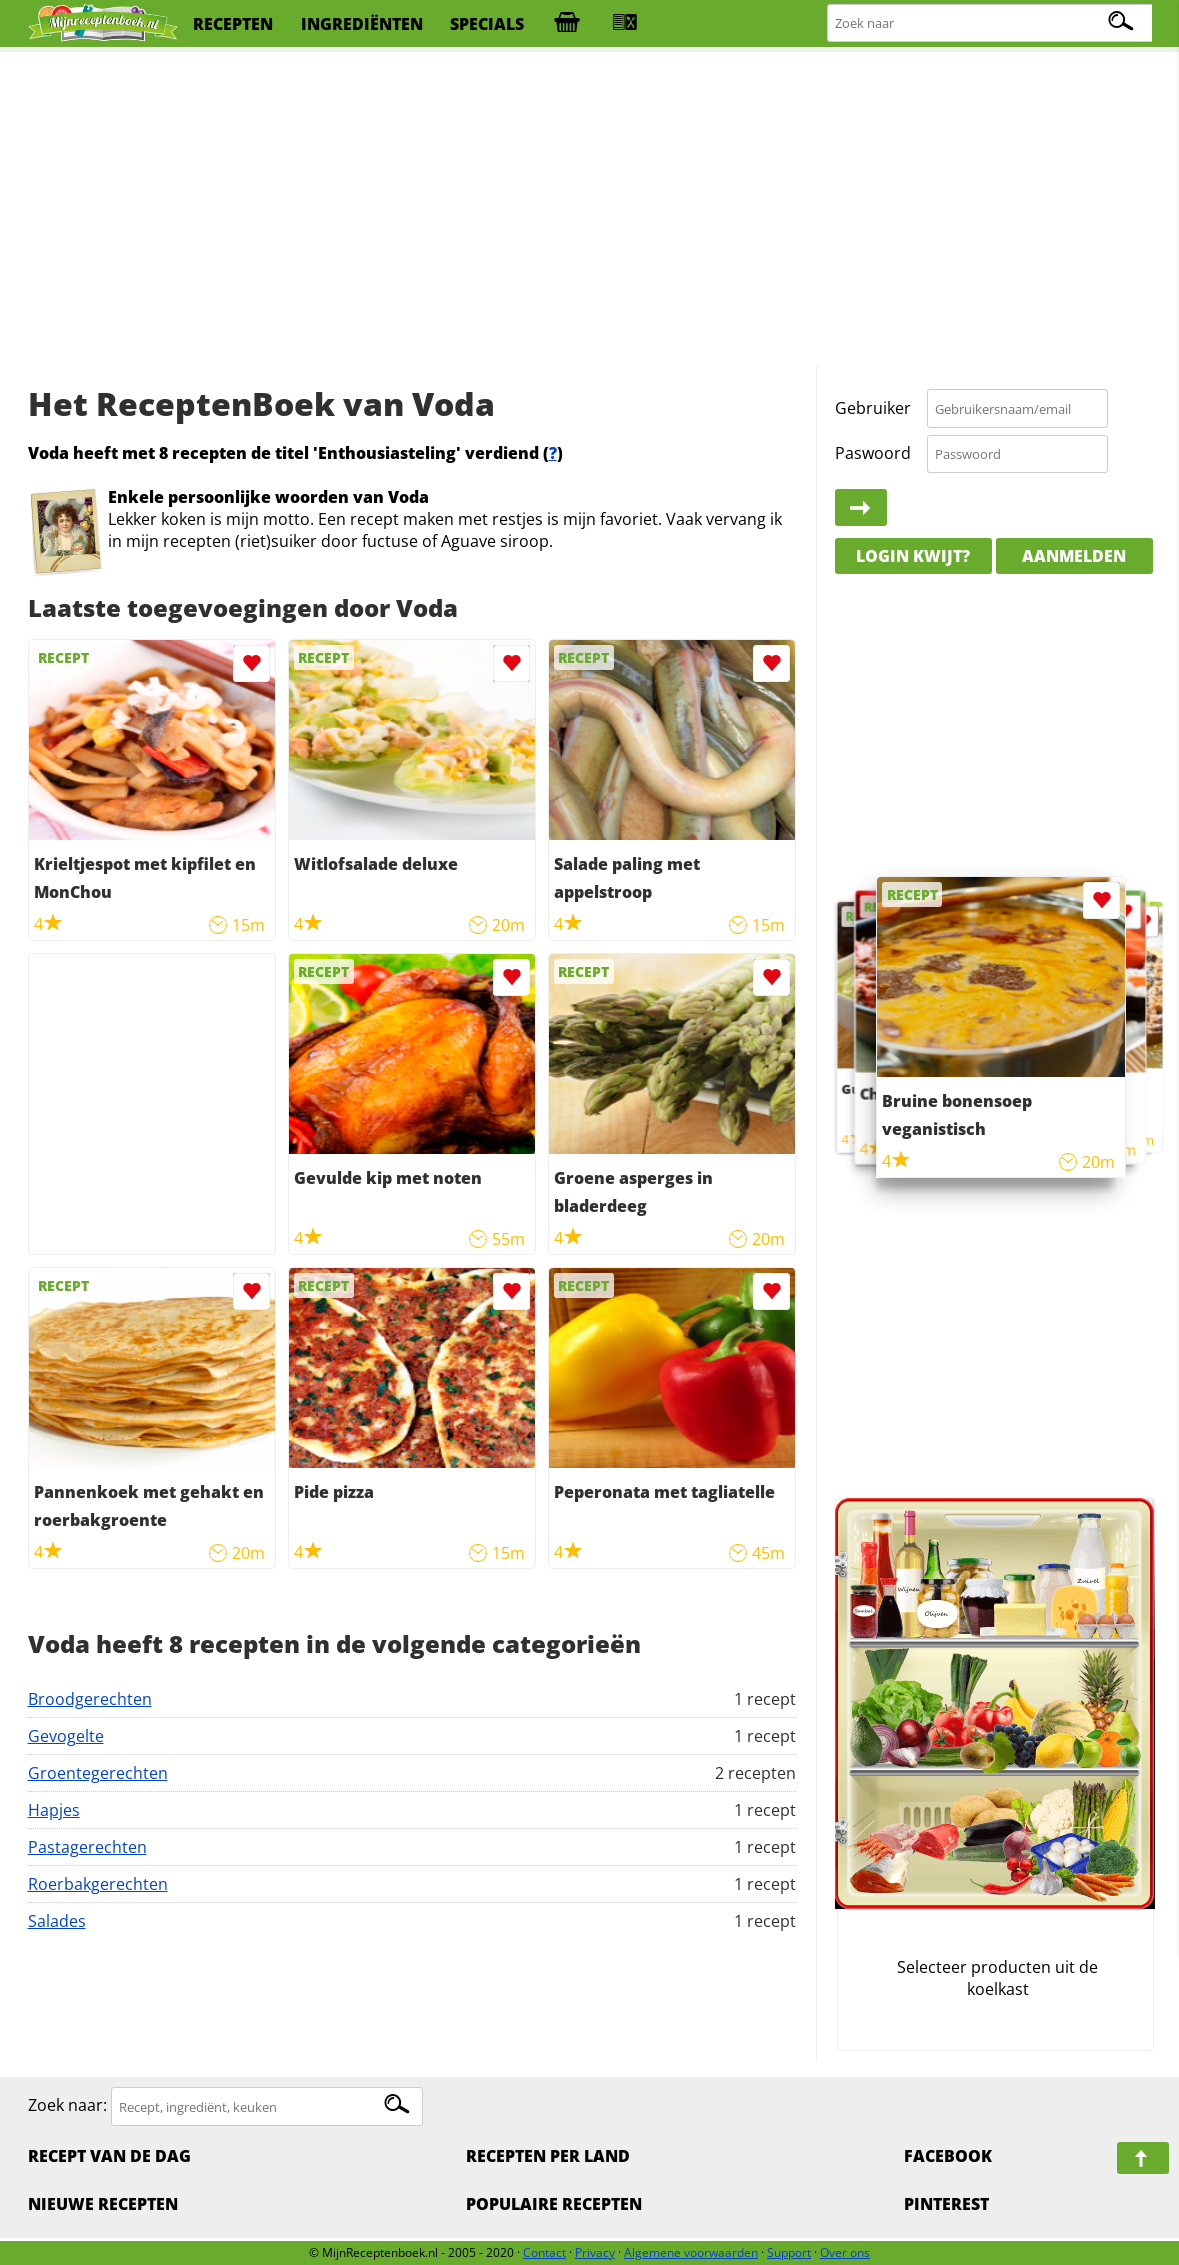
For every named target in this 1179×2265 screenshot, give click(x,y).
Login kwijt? (913, 556)
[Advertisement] (589, 210)
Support (789, 2252)
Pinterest (946, 2204)
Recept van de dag (109, 2156)
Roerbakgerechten (98, 1884)
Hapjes (54, 1810)
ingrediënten (362, 24)
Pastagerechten (87, 1847)
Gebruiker (873, 408)
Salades (57, 1921)
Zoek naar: (67, 2106)
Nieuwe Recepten (103, 2204)
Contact (544, 2252)
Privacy (595, 2252)
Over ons (845, 2252)
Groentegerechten (98, 1773)
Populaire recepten (554, 2204)
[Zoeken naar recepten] (990, 23)
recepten (233, 24)
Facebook (948, 2156)
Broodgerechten (90, 1699)
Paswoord (873, 453)
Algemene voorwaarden (691, 2252)
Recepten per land (548, 2156)
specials (487, 24)
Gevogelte (66, 1736)
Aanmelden (1074, 556)
